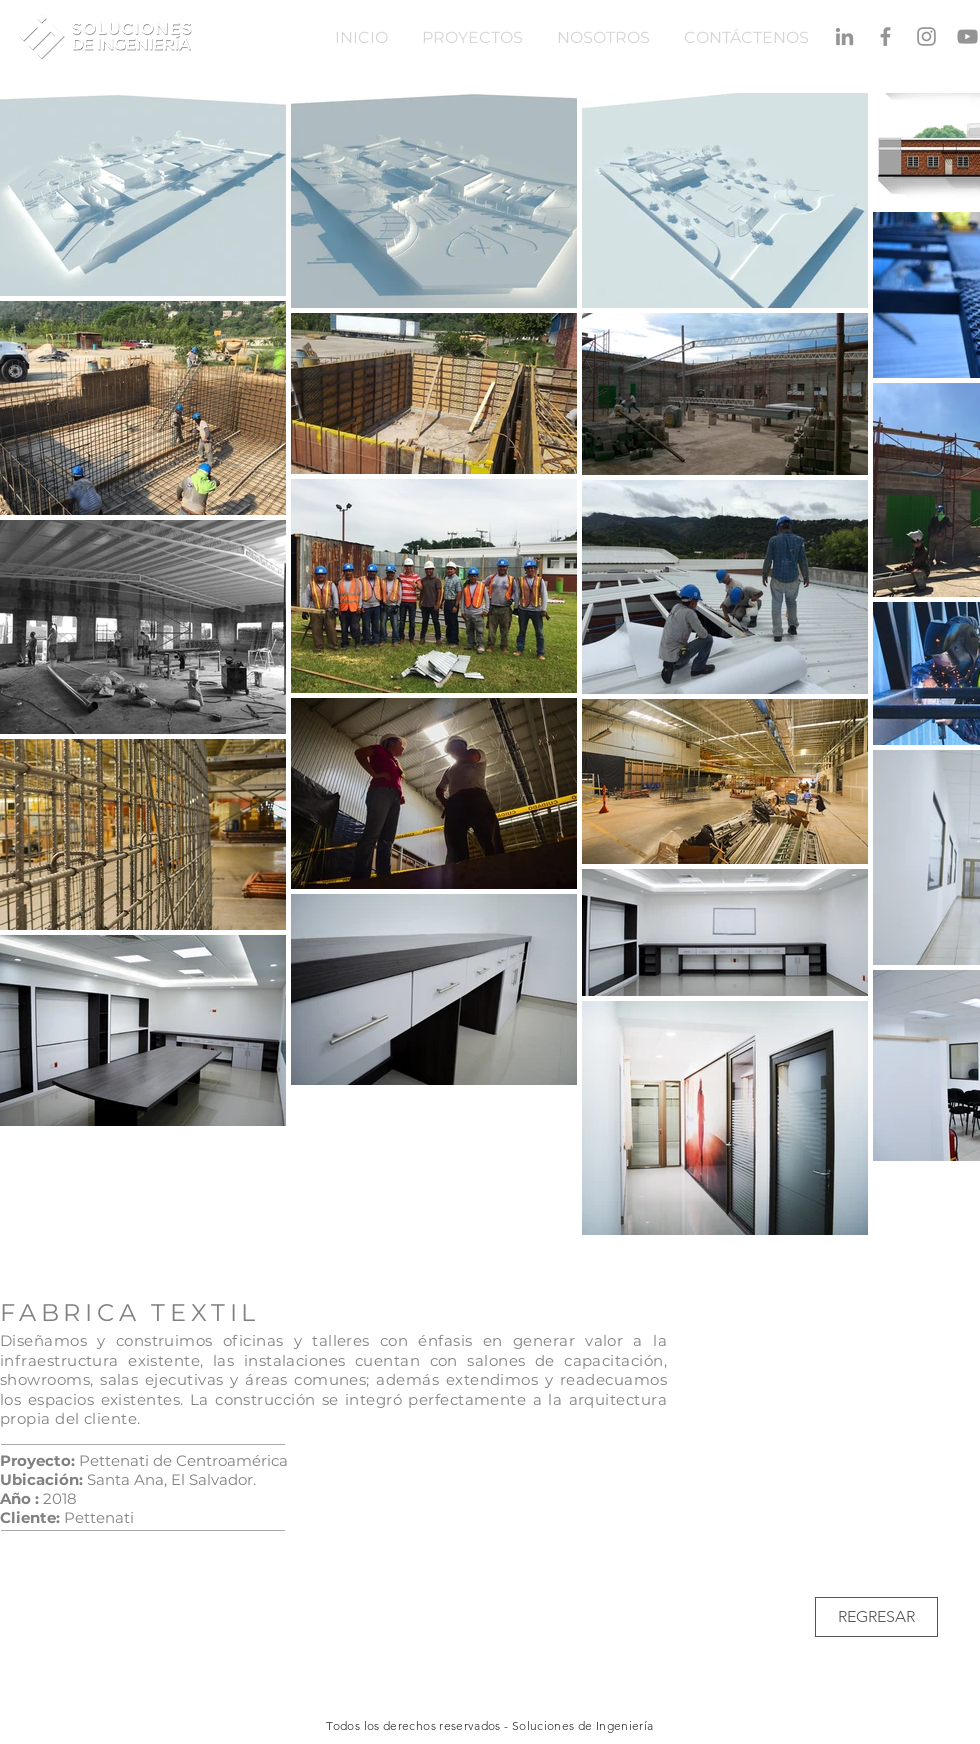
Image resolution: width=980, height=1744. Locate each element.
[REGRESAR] (876, 1617)
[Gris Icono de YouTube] (967, 36)
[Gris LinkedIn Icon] (844, 36)
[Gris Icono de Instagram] (926, 36)
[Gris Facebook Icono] (885, 36)
